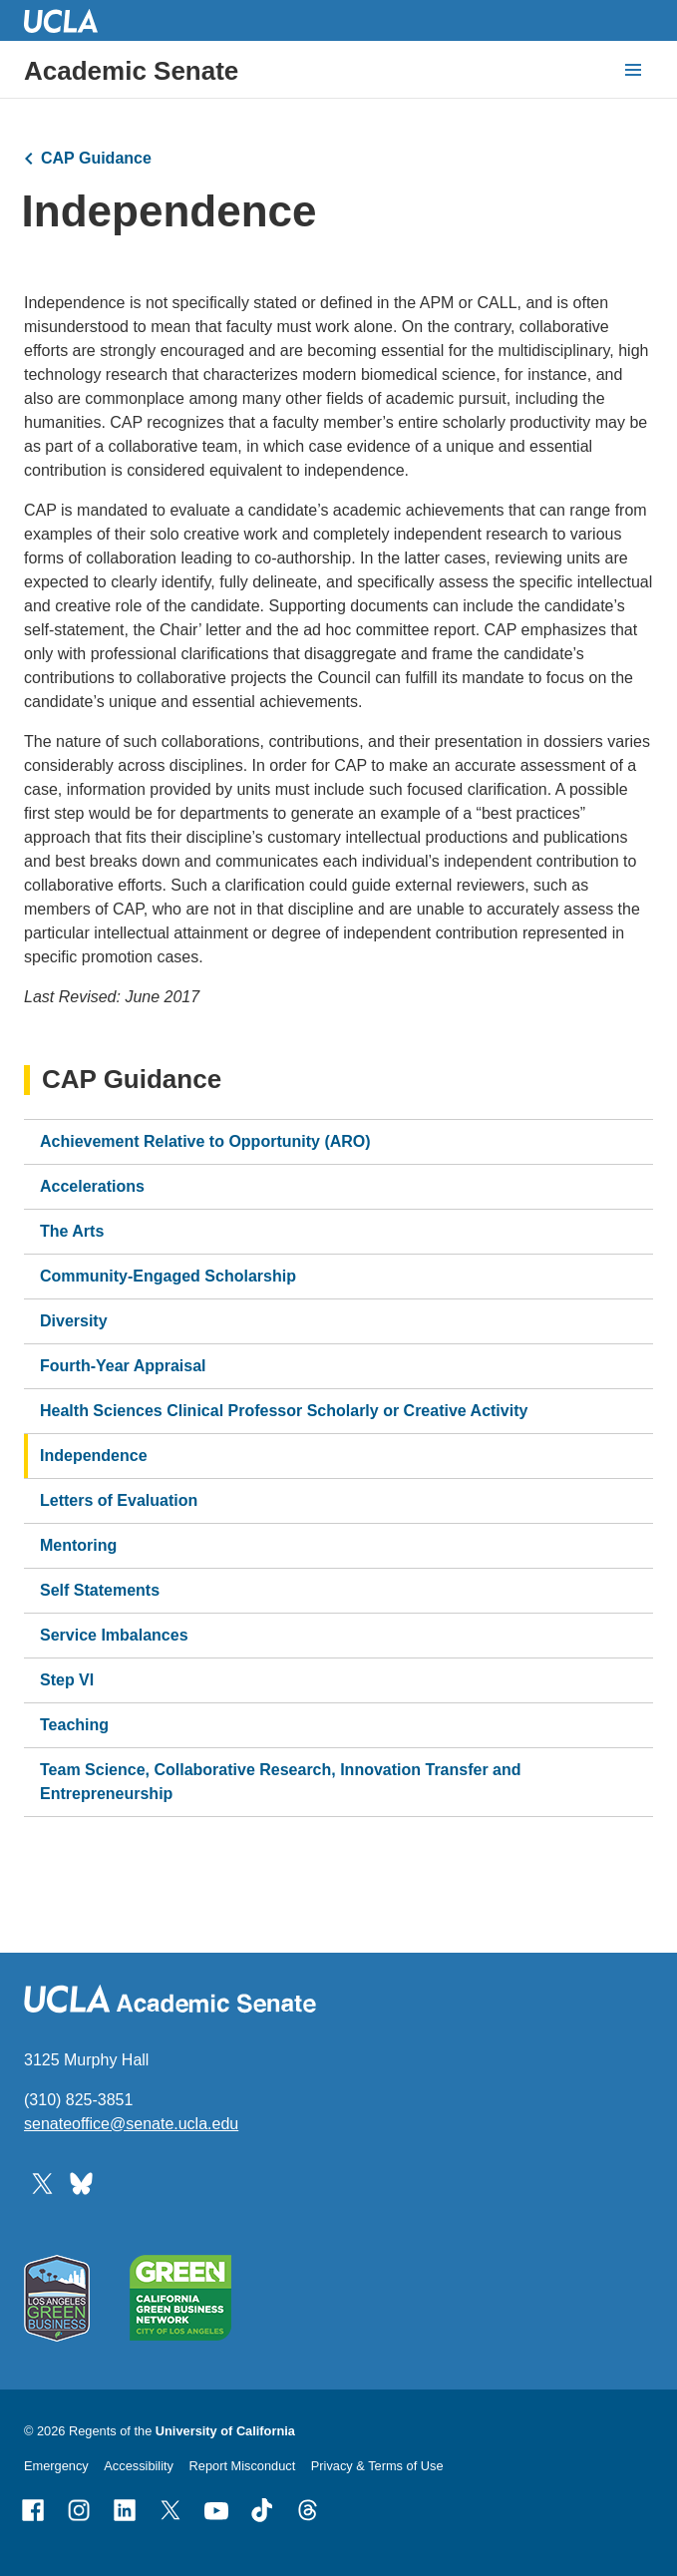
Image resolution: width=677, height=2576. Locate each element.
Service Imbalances (114, 1635)
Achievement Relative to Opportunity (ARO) (205, 1141)
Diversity (74, 1320)
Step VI (67, 1679)
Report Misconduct (242, 2465)
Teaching (74, 1724)
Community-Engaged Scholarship (168, 1276)
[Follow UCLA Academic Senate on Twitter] (42, 2182)
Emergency (56, 2465)
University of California (225, 2430)
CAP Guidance (96, 158)
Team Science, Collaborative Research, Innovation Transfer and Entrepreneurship (280, 1781)
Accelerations (92, 1186)
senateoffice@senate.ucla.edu (131, 2123)
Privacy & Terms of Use (377, 2465)
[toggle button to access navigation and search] (633, 70)
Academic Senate (131, 71)
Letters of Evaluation (118, 1500)
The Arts (72, 1231)
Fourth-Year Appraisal (123, 1365)
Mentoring (78, 1545)
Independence (94, 1455)
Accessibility (138, 2465)
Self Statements (100, 1590)
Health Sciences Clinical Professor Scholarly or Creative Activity (283, 1410)
